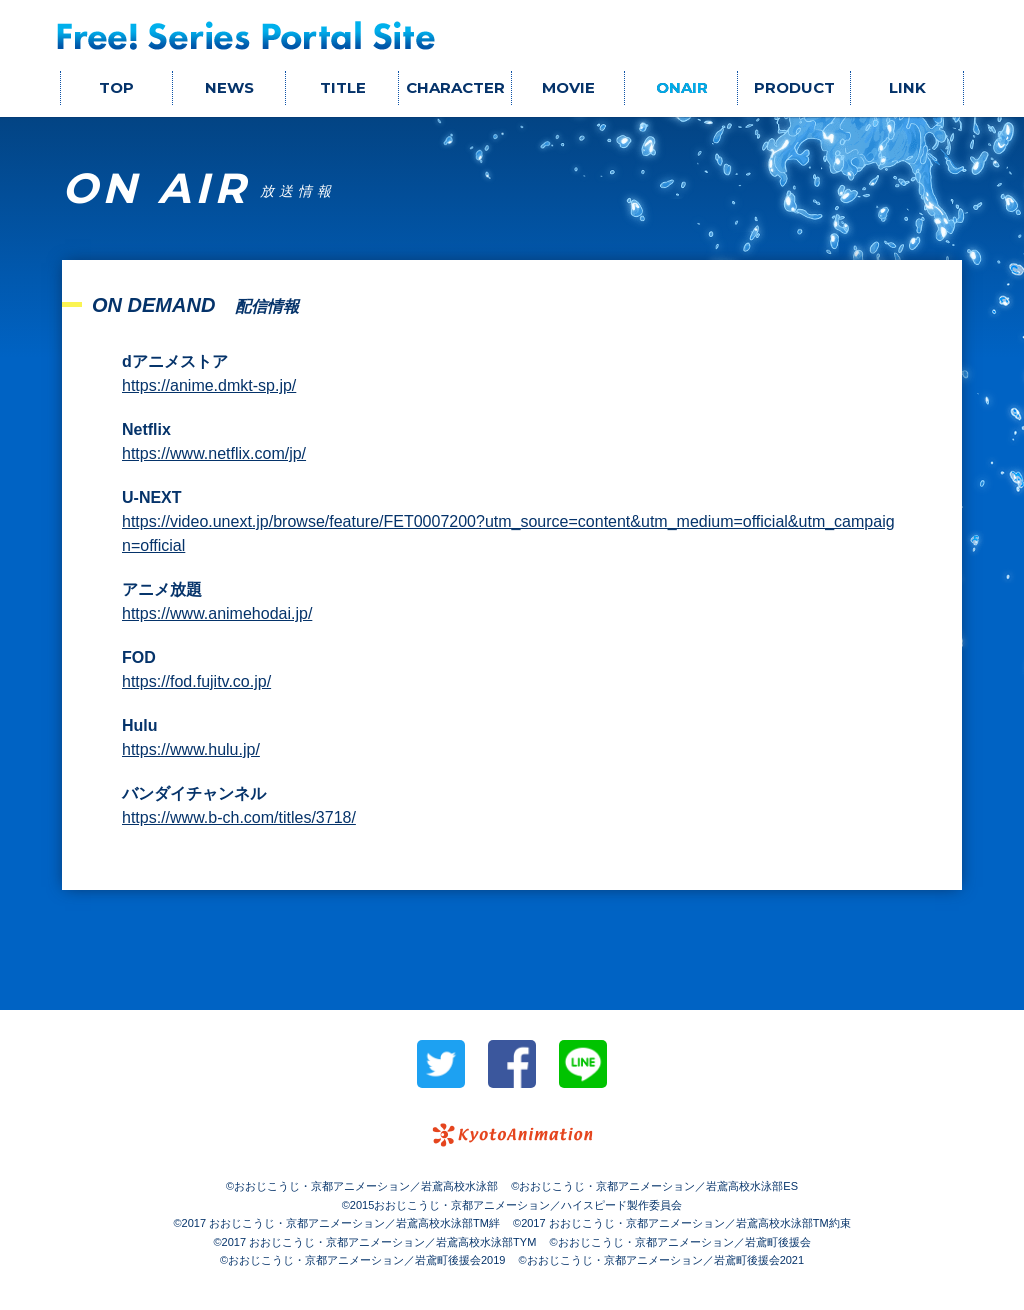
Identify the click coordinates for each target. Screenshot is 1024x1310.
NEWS (229, 87)
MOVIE (568, 87)
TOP (116, 87)
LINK (907, 87)
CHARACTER (455, 87)
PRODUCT (794, 87)
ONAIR (682, 87)
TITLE (343, 87)
